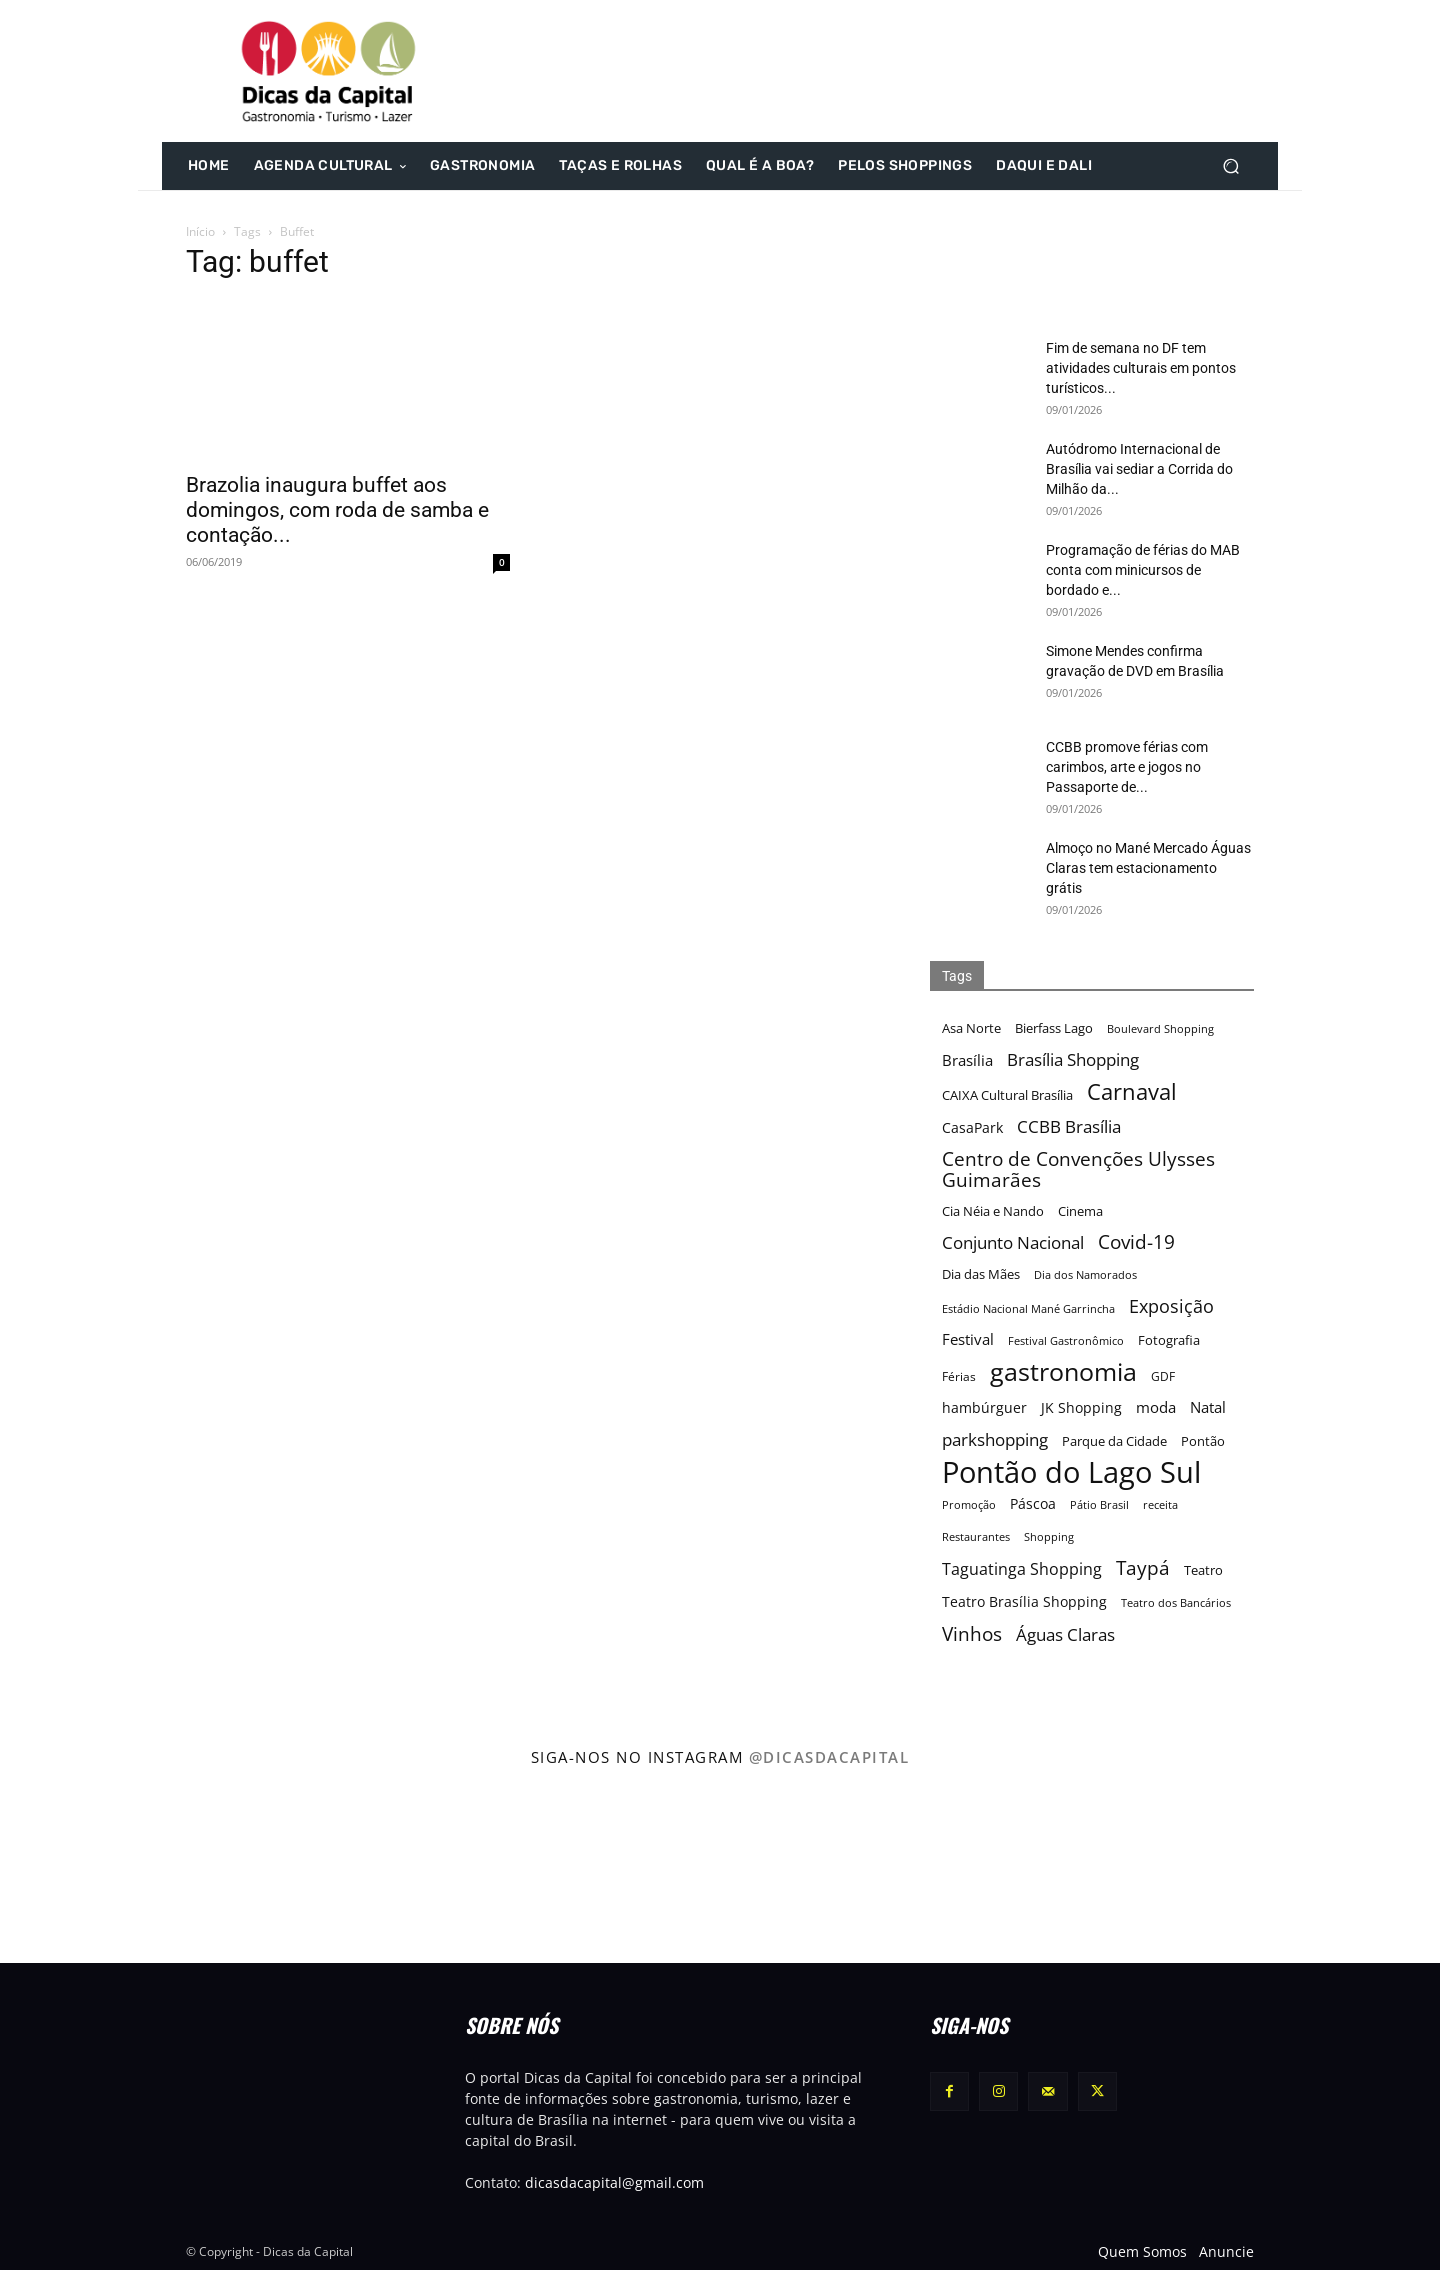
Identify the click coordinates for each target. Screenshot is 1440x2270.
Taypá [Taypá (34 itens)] (1143, 1568)
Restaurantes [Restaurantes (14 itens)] (976, 1537)
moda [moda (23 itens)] (1156, 1407)
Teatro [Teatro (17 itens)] (1203, 1570)
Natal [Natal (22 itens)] (1208, 1407)
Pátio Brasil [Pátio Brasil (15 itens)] (1099, 1504)
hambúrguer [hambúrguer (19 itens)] (984, 1408)
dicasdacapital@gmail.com (614, 2182)
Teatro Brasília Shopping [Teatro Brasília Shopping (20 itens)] (1024, 1601)
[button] (1230, 166)
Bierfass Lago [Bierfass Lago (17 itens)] (1054, 1028)
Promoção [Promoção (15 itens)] (969, 1504)
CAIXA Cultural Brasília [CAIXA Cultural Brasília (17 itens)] (1007, 1095)
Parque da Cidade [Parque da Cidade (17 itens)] (1114, 1441)
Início (200, 231)
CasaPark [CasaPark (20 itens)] (972, 1127)
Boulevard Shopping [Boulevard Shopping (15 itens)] (1160, 1028)
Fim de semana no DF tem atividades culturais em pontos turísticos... (1141, 368)
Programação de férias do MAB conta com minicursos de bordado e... (1143, 570)
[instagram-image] (88, 1870)
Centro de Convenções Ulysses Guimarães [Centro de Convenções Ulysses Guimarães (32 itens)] (1078, 1169)
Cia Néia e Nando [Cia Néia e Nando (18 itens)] (993, 1211)
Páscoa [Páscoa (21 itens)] (1033, 1503)
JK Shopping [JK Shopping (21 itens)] (1081, 1407)
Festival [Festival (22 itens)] (968, 1339)
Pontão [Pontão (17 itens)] (1203, 1441)
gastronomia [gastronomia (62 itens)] (1063, 1371)
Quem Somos (1142, 2251)
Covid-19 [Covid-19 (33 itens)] (1136, 1242)
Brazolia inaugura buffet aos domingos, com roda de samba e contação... (337, 510)
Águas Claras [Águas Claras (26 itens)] (1065, 1634)
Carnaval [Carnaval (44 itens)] (1132, 1091)
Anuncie (1226, 2251)
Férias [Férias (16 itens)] (959, 1376)
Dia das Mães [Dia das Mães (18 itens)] (981, 1274)
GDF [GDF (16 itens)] (1163, 1376)
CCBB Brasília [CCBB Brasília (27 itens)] (1069, 1126)
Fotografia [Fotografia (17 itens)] (1169, 1340)
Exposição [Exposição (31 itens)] (1171, 1305)
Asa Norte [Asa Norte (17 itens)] (971, 1028)
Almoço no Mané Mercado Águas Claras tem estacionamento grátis (1148, 868)
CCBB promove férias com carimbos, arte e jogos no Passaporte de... (1127, 767)
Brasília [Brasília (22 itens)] (967, 1060)
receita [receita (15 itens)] (1160, 1504)
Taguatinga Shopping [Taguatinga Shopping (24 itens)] (1022, 1569)
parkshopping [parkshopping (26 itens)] (995, 1439)
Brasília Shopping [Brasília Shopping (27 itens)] (1073, 1059)
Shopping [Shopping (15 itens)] (1049, 1536)
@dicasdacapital (829, 1757)
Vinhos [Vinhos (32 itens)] (972, 1633)
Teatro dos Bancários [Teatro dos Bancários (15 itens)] (1176, 1602)
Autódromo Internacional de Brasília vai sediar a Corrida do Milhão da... (1139, 469)
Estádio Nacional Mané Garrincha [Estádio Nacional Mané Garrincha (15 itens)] (1028, 1308)
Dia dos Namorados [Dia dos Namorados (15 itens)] (1085, 1274)
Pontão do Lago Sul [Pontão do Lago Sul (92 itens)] (1071, 1472)
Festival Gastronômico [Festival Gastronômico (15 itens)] (1066, 1340)
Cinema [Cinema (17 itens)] (1080, 1211)
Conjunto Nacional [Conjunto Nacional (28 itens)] (1013, 1242)
